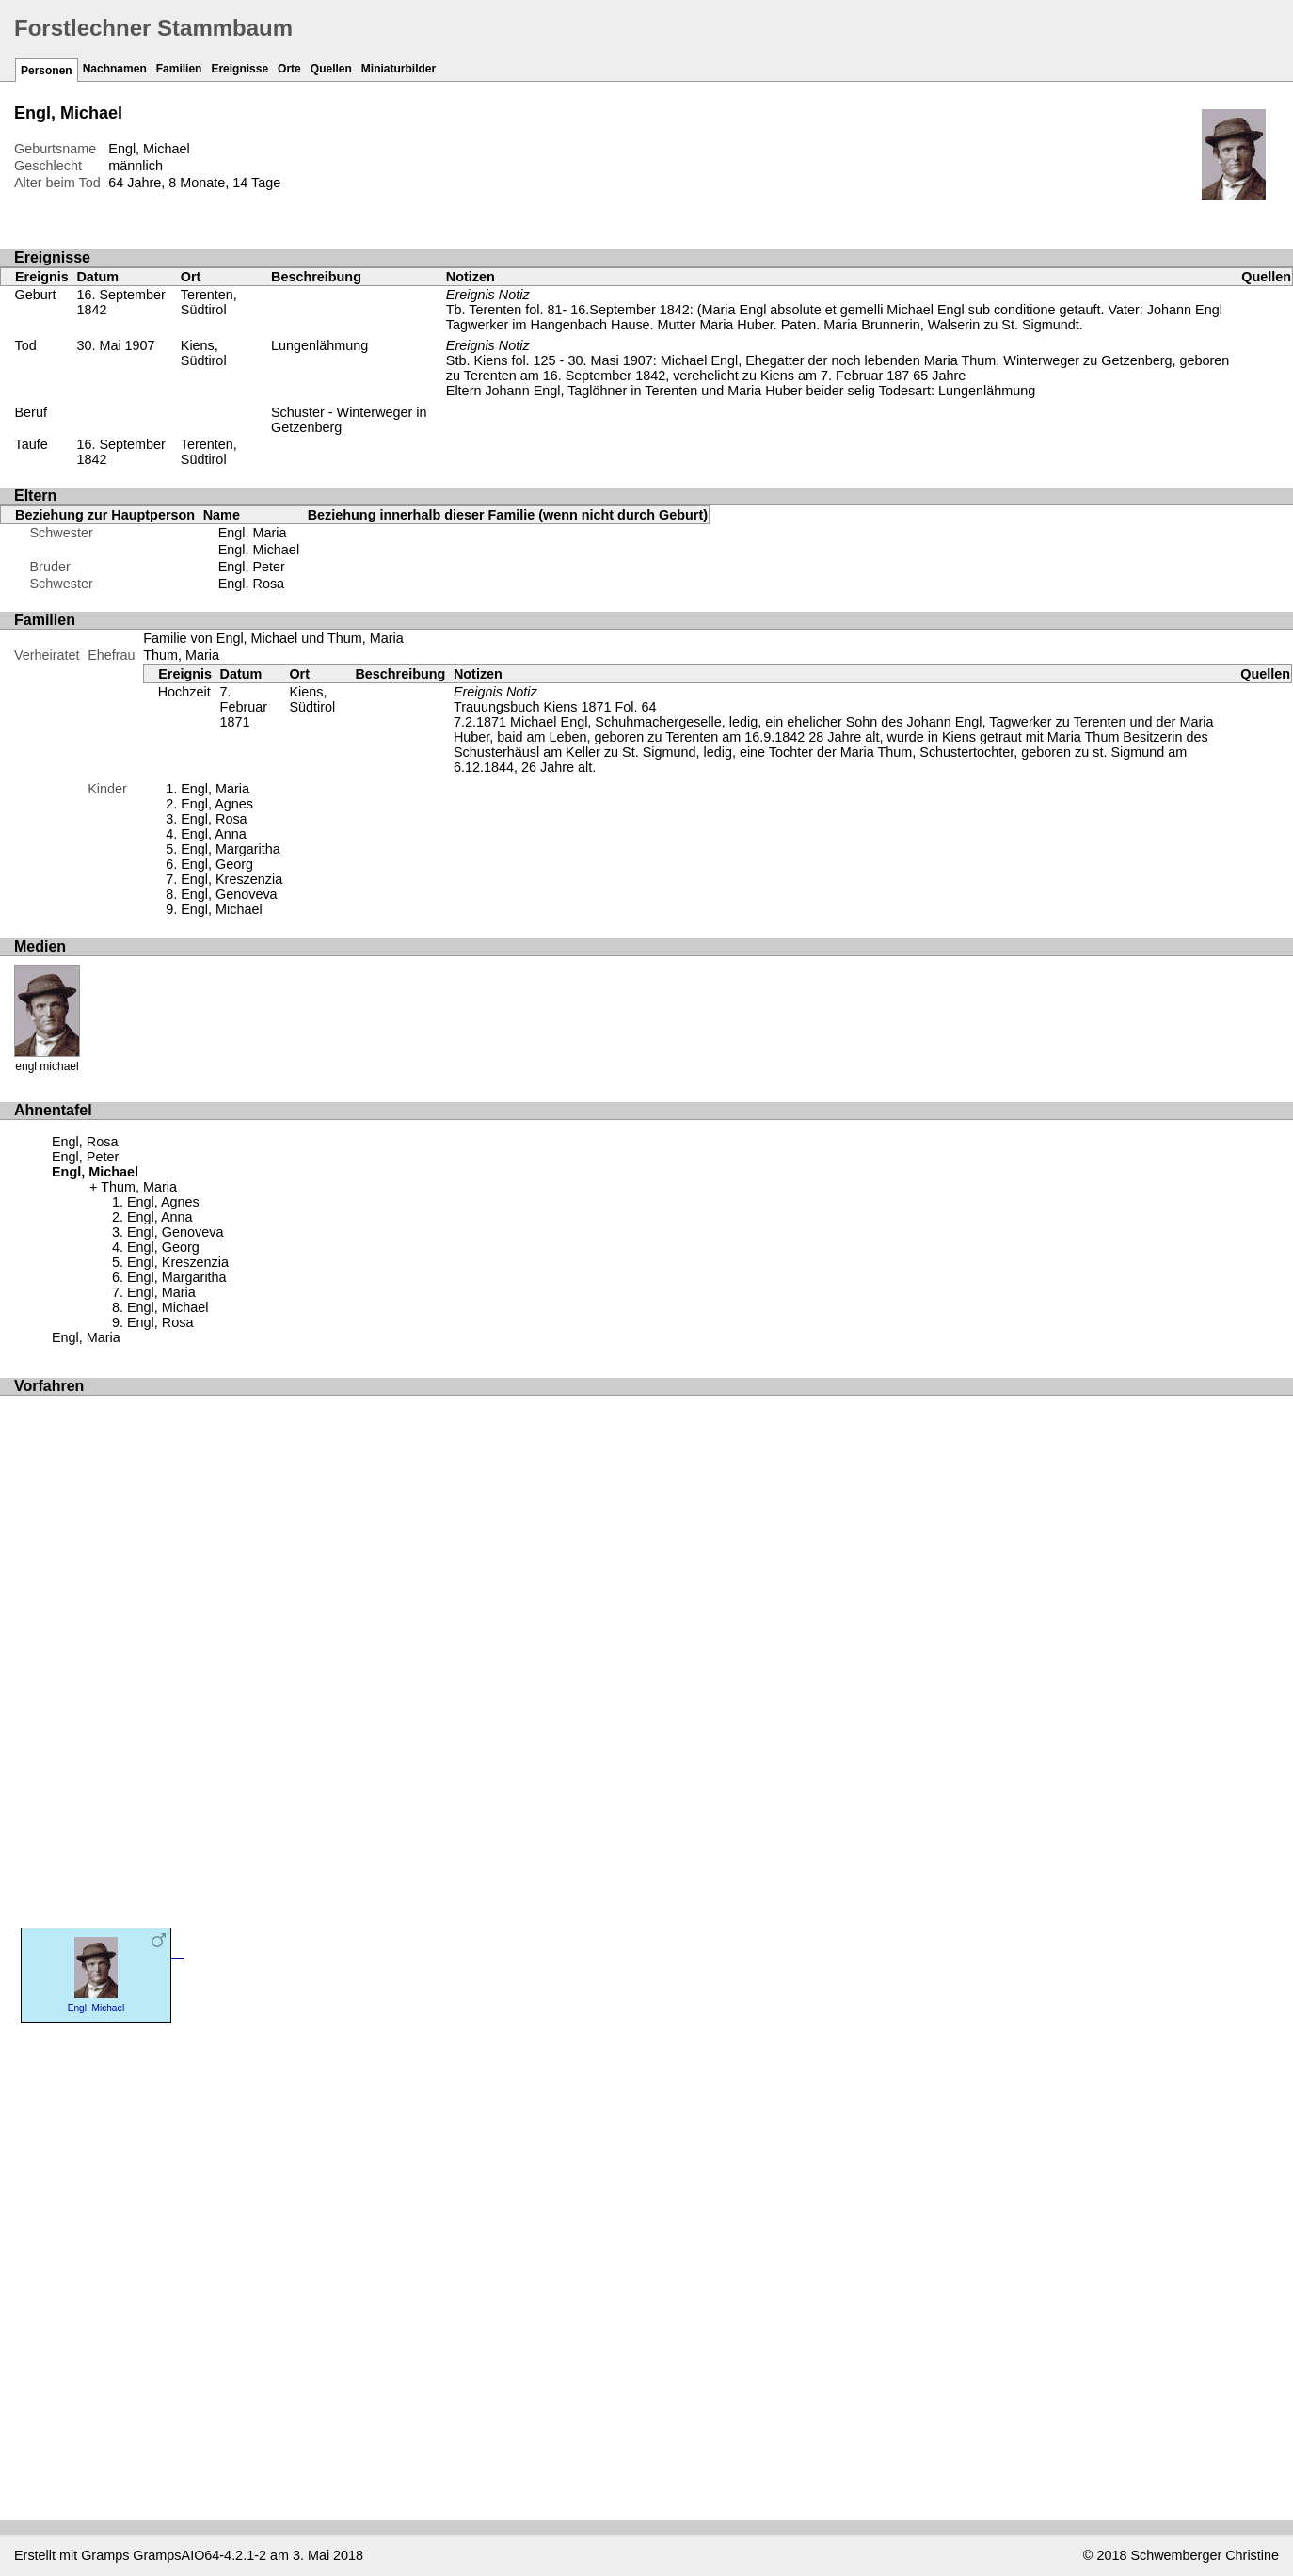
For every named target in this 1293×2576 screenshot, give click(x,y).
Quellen (331, 68)
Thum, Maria (181, 655)
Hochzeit (184, 691)
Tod (26, 345)
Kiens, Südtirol (204, 353)
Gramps (105, 2555)
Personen (46, 70)
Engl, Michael (258, 549)
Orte (289, 68)
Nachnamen (115, 68)
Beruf (31, 412)
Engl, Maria (252, 532)
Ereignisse (239, 68)
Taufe (31, 444)
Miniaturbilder (398, 68)
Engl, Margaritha (230, 848)
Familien (179, 68)
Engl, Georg (217, 864)
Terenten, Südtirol (209, 302)
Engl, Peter (251, 566)
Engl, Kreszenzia (231, 879)
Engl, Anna (214, 833)
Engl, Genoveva (229, 894)
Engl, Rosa (251, 583)
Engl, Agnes (217, 803)
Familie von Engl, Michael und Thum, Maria (273, 638)
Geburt (35, 294)
